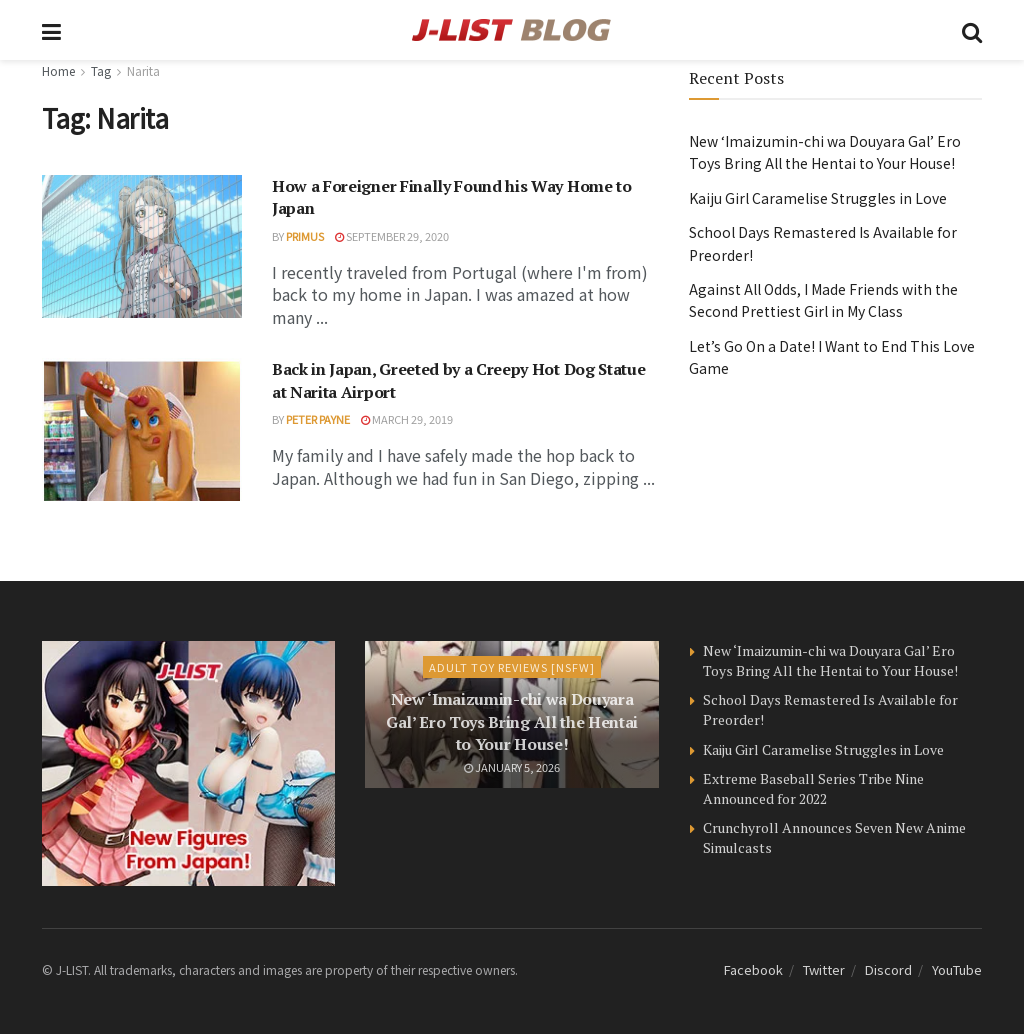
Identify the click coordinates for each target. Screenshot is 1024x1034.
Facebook (753, 969)
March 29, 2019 (407, 419)
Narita (143, 70)
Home (58, 70)
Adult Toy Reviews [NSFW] (512, 667)
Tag (101, 70)
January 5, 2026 (512, 767)
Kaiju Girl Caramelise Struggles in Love (818, 198)
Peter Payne (318, 419)
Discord (888, 969)
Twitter (824, 969)
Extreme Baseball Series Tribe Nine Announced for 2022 (813, 788)
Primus (305, 236)
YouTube (957, 969)
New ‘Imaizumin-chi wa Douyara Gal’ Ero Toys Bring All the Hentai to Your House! (512, 721)
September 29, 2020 (392, 236)
